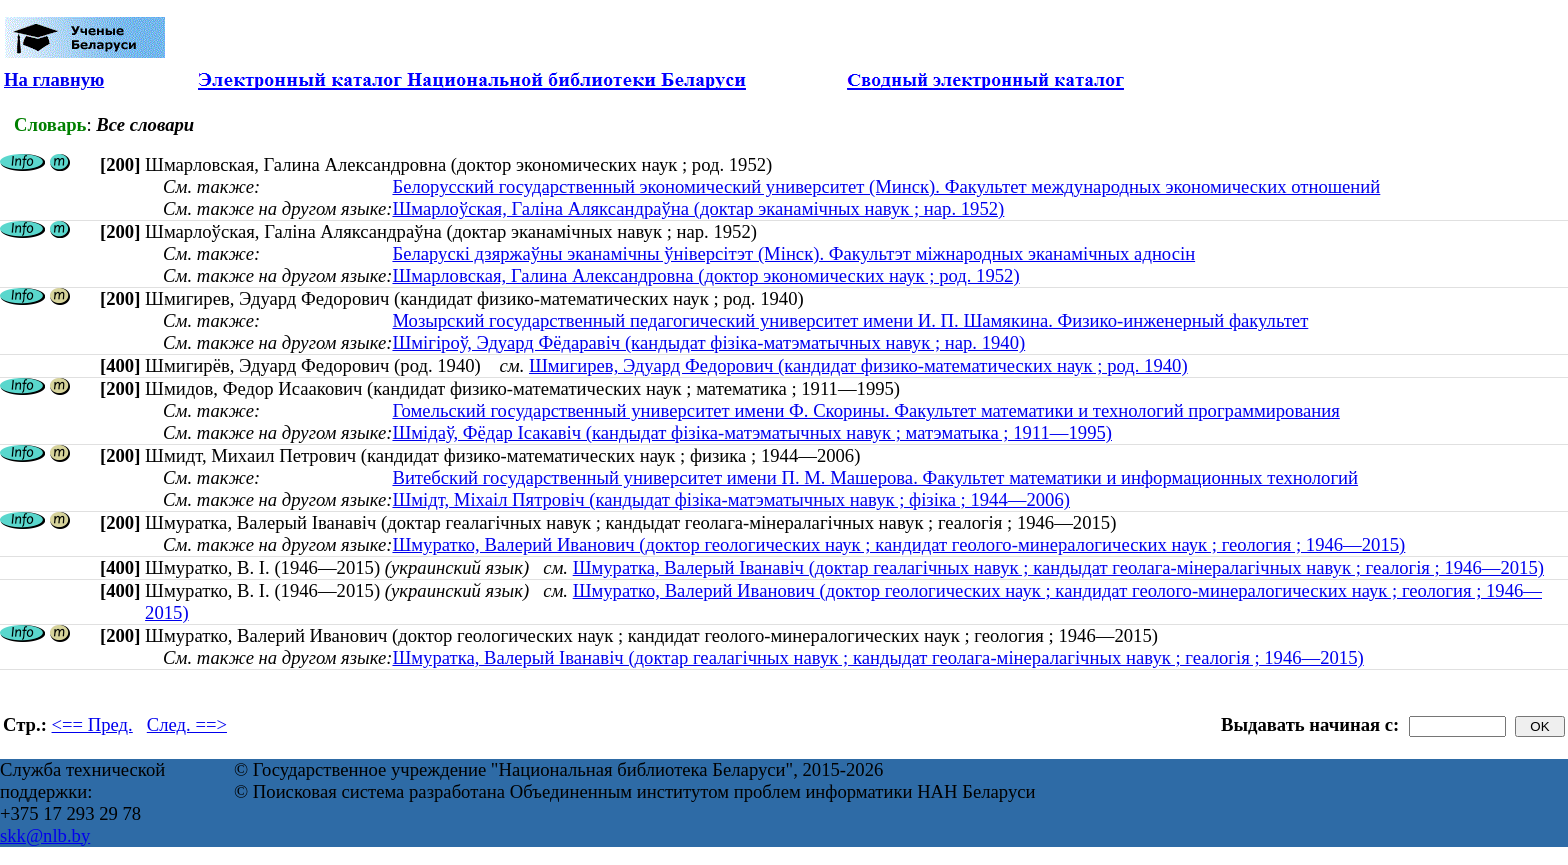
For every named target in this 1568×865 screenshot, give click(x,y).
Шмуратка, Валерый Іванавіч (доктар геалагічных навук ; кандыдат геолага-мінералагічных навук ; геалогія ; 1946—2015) (1058, 567)
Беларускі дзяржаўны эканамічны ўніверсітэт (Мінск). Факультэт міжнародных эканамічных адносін (793, 253)
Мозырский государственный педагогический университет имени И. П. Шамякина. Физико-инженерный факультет (850, 320)
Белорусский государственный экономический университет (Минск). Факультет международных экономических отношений (886, 186)
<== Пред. (92, 724)
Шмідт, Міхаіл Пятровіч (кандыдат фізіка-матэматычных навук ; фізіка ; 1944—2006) (731, 499)
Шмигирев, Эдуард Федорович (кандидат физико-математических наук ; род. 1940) (858, 365)
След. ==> (187, 724)
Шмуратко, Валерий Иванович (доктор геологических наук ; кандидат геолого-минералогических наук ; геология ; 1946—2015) (898, 544)
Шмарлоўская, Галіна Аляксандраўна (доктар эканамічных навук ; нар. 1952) (698, 208)
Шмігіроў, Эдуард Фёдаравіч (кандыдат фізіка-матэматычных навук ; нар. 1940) (708, 342)
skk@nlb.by (45, 835)
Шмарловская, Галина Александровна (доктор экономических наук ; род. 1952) (705, 275)
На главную (54, 79)
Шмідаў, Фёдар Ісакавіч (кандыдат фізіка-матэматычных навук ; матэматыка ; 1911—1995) (752, 432)
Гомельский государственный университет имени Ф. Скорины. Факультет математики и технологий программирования (865, 410)
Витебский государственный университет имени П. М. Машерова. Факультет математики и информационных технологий (875, 477)
